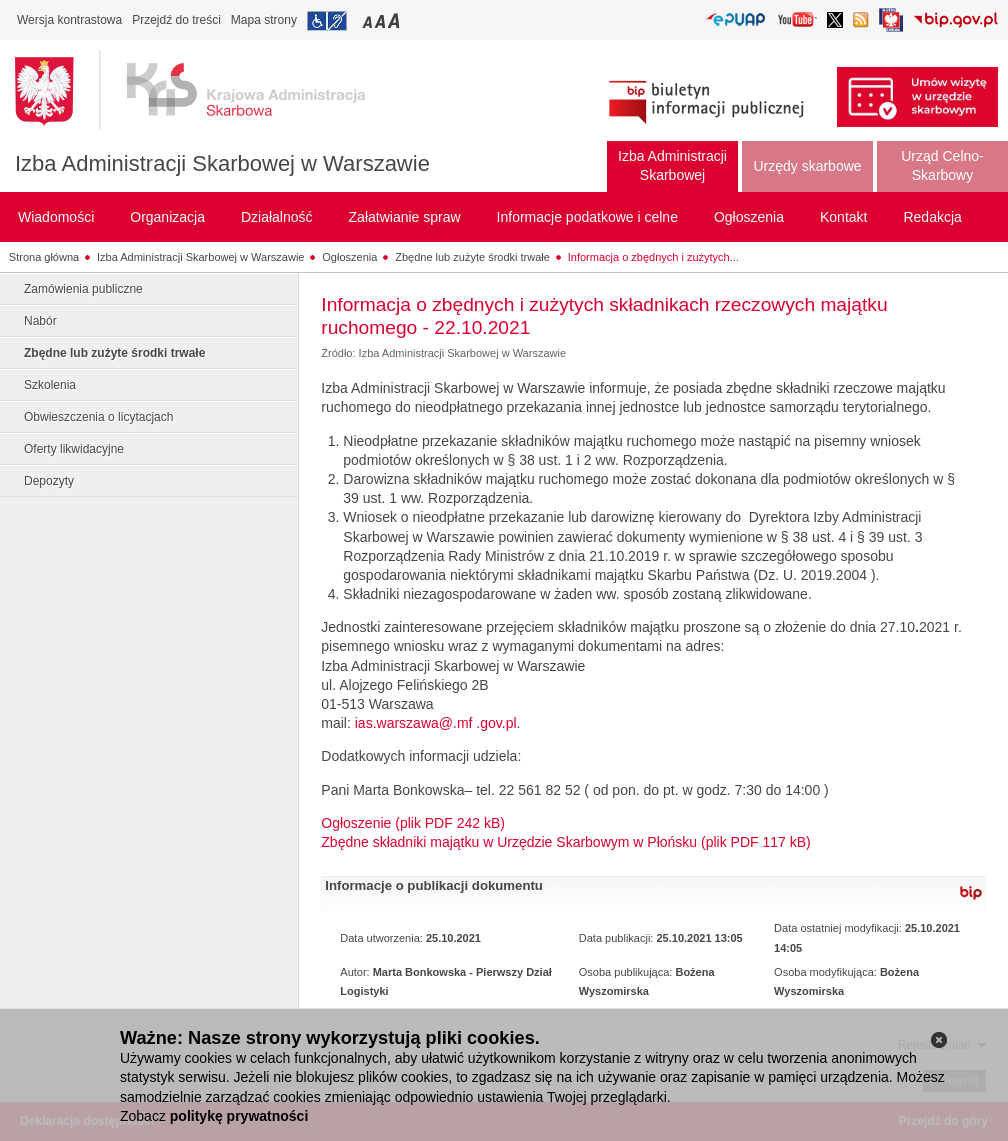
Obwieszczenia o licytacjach (98, 417)
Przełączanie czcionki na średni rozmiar (382, 20)
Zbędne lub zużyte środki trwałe (472, 257)
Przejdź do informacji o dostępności (327, 21)
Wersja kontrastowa (69, 20)
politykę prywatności (239, 1116)
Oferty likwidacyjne (74, 449)
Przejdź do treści (176, 20)
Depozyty (49, 481)
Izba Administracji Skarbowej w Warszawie (222, 163)
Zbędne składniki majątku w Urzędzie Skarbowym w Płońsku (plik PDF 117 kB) (565, 842)
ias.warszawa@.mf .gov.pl (436, 723)
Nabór (40, 321)
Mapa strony (264, 20)
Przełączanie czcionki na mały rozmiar (369, 20)
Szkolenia (50, 385)
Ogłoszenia (349, 257)
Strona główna (44, 257)
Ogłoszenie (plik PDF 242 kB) (413, 823)
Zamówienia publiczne (83, 289)
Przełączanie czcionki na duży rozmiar (395, 20)
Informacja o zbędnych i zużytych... (653, 257)
